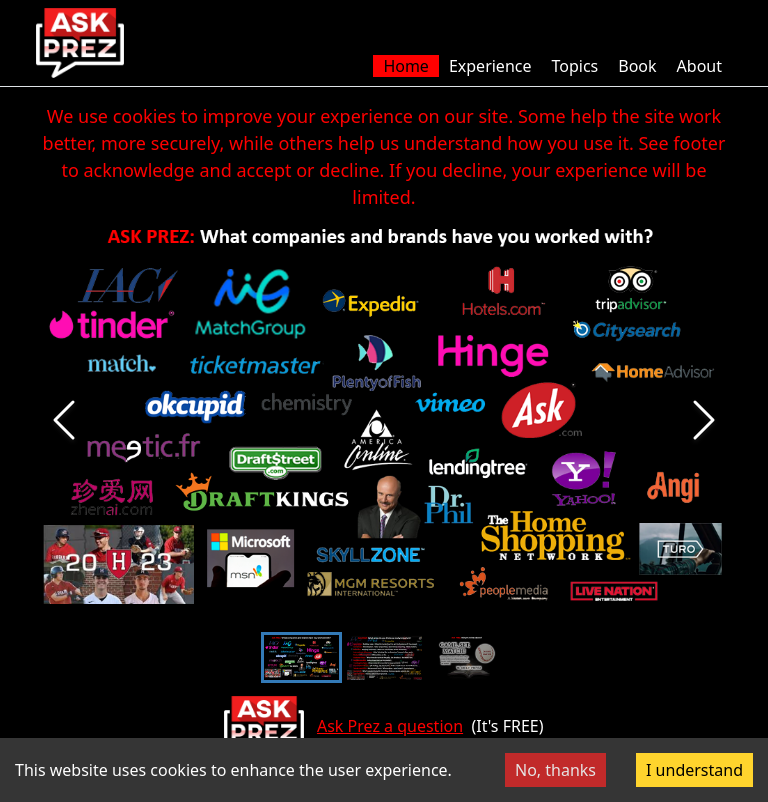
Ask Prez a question (390, 726)
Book (637, 66)
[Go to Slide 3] (467, 657)
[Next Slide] (704, 420)
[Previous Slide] (64, 420)
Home (406, 66)
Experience (490, 66)
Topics (574, 66)
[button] (384, 420)
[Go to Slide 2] (384, 657)
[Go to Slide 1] (301, 657)
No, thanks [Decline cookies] (555, 770)
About (699, 66)
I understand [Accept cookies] (694, 770)
